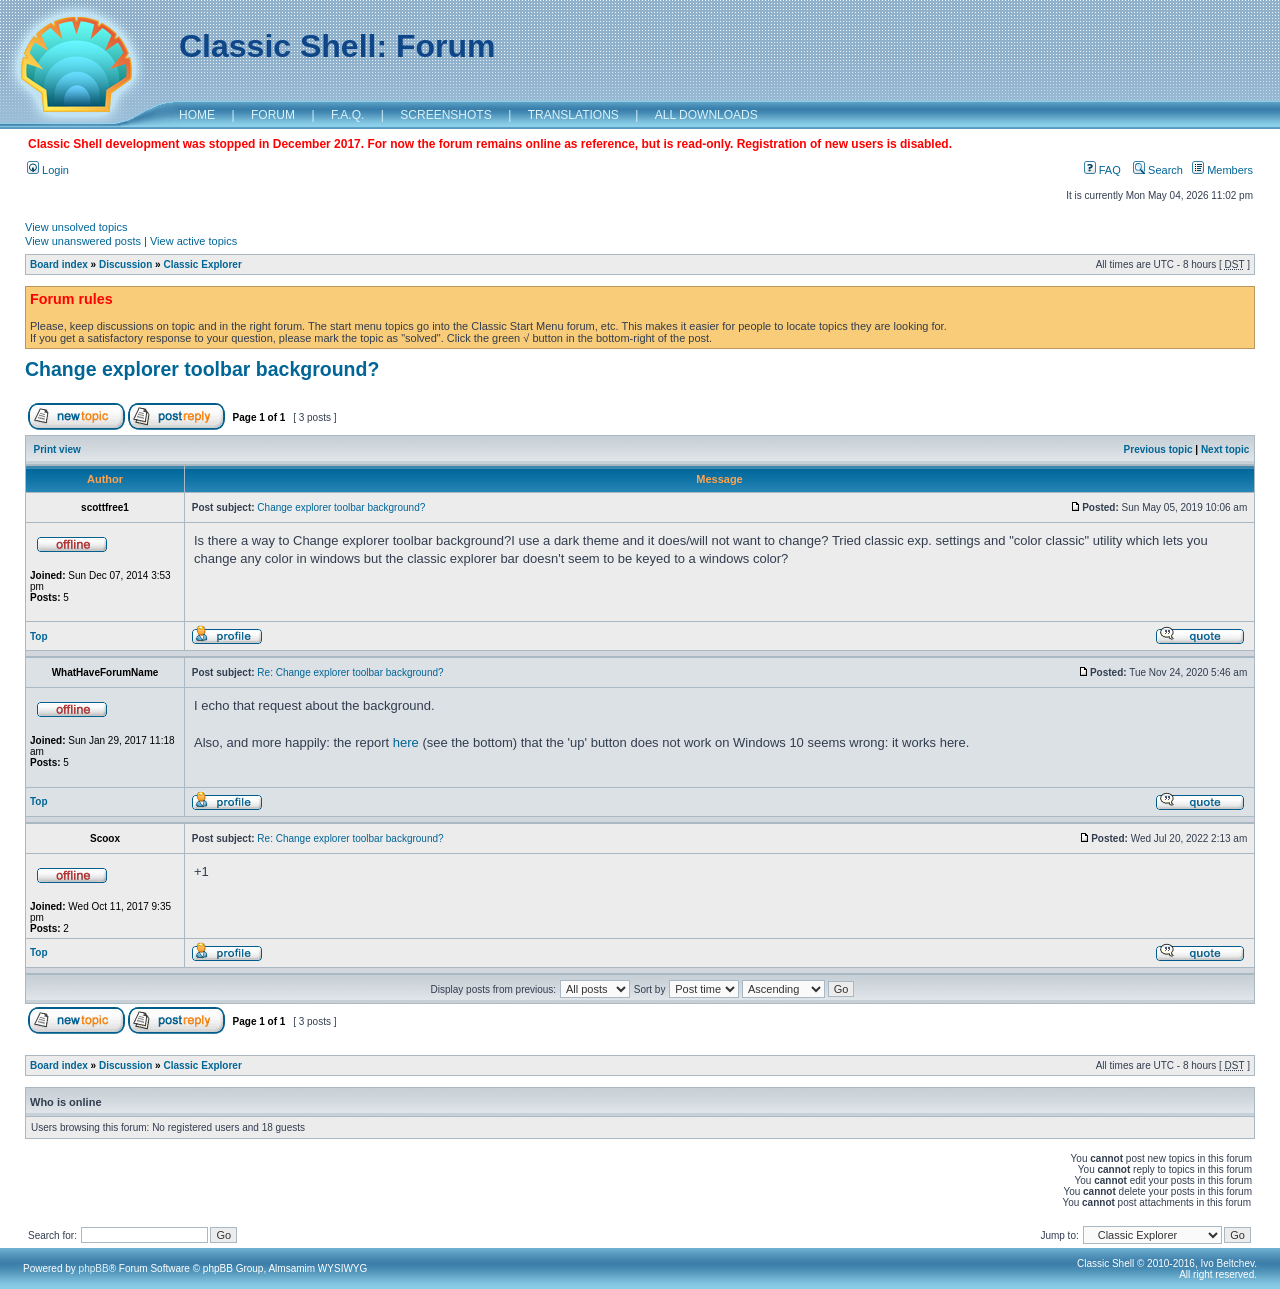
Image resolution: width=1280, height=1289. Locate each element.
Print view (57, 449)
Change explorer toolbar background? (202, 369)
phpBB (94, 1268)
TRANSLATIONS (573, 115)
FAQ (1102, 170)
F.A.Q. (347, 115)
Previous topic (1158, 449)
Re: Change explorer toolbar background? (350, 672)
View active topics (193, 241)
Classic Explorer (202, 264)
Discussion (125, 264)
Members (1222, 170)
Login (48, 170)
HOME (197, 115)
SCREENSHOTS (445, 115)
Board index (59, 264)
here (406, 742)
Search (1158, 170)
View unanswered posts (83, 241)
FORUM (273, 115)
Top (39, 636)
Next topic (1225, 449)
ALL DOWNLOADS (706, 115)
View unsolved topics (76, 227)
